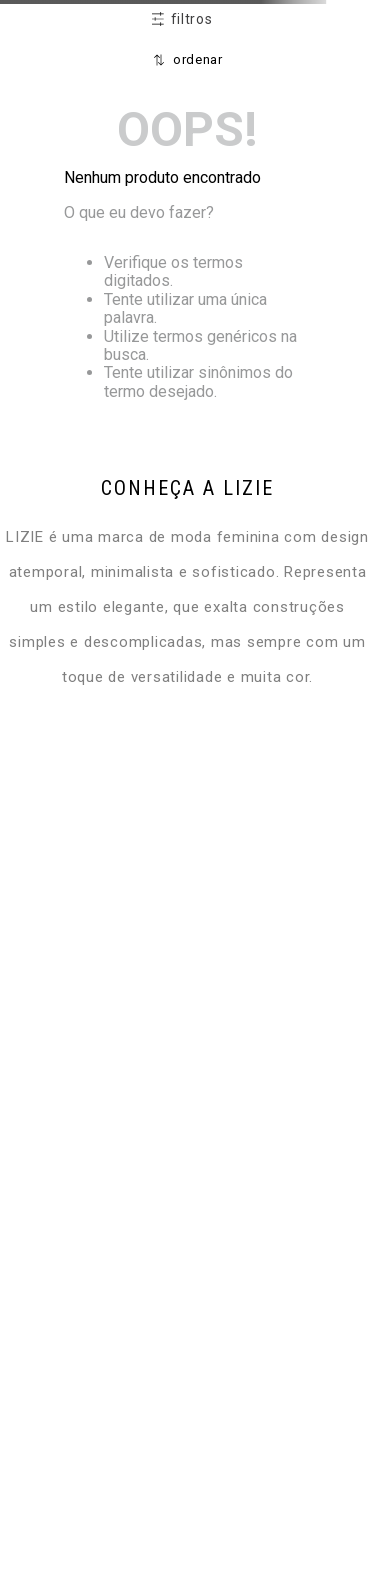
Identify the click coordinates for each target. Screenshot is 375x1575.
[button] (182, 20)
